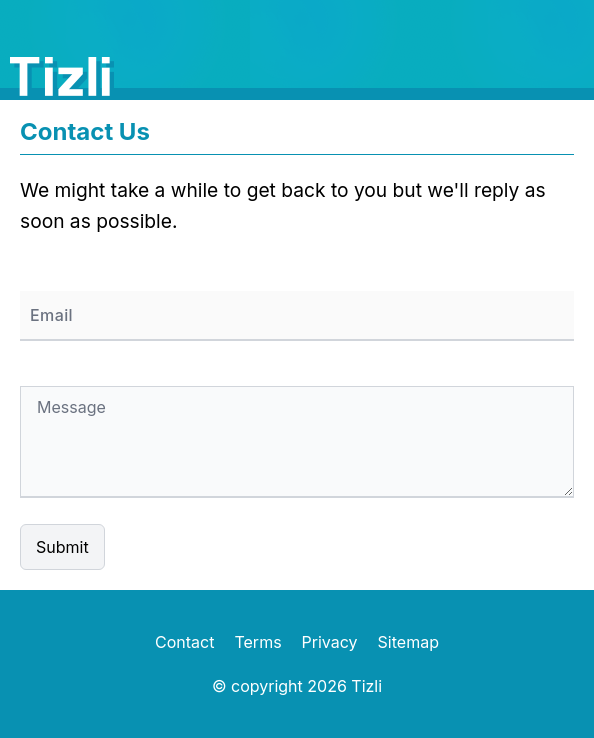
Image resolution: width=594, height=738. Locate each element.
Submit (62, 547)
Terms (257, 642)
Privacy (330, 642)
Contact (184, 642)
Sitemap (408, 642)
